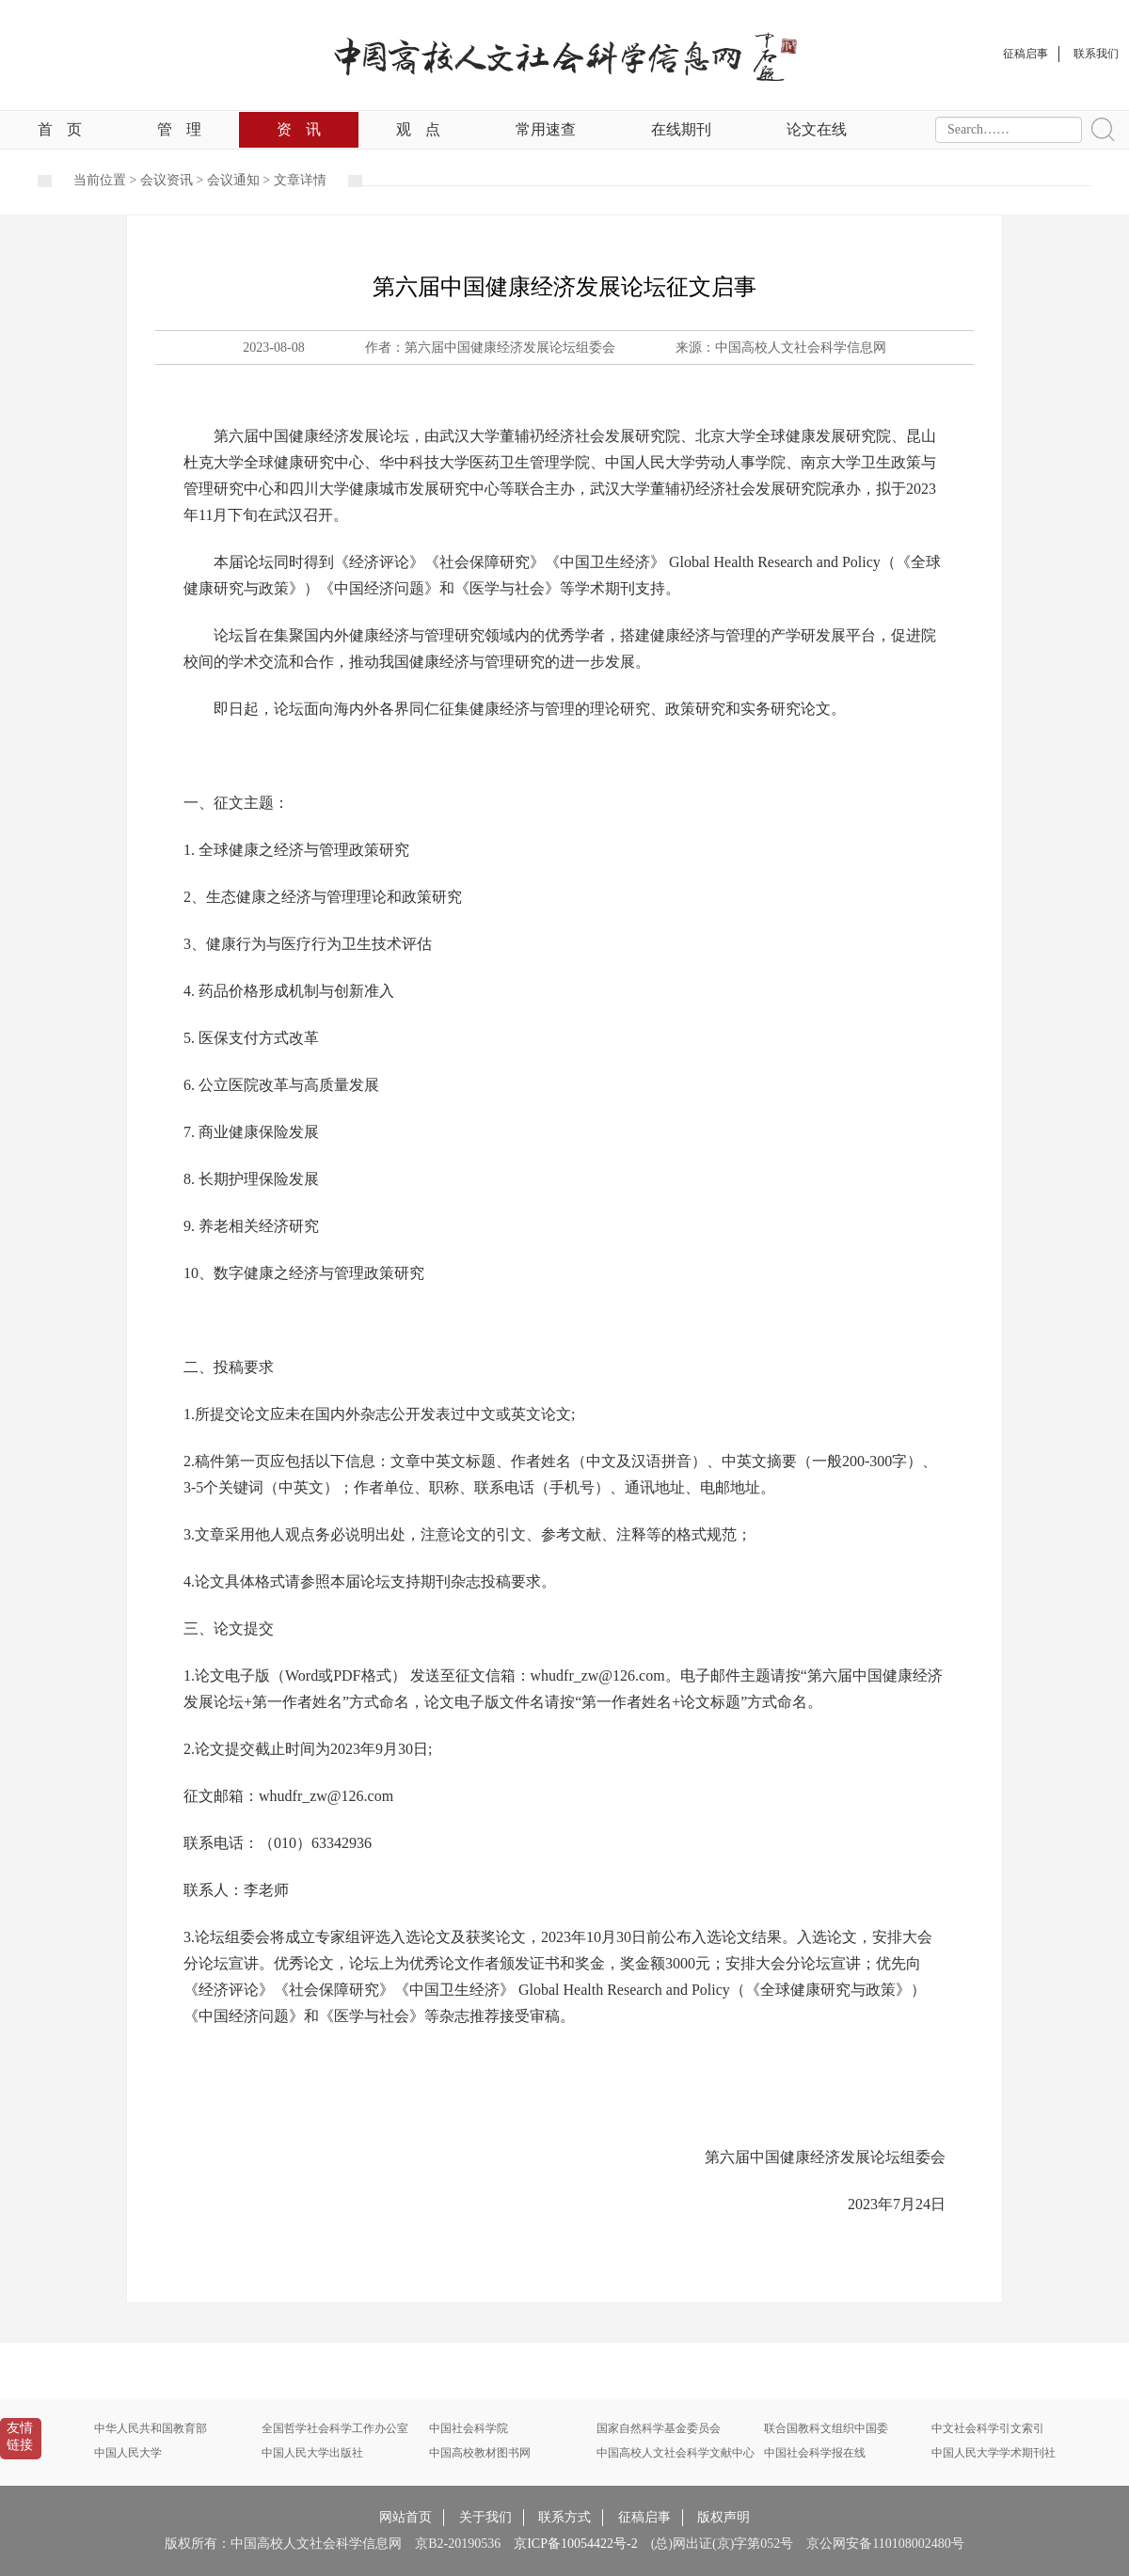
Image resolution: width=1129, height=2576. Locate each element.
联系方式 (564, 2517)
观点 (418, 129)
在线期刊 (681, 129)
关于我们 (485, 2517)
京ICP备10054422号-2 (575, 2543)
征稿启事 (644, 2517)
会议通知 (233, 180)
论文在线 (817, 129)
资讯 (299, 129)
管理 (179, 129)
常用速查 (546, 129)
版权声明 (723, 2517)
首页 (60, 129)
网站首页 (405, 2517)
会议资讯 (166, 180)
